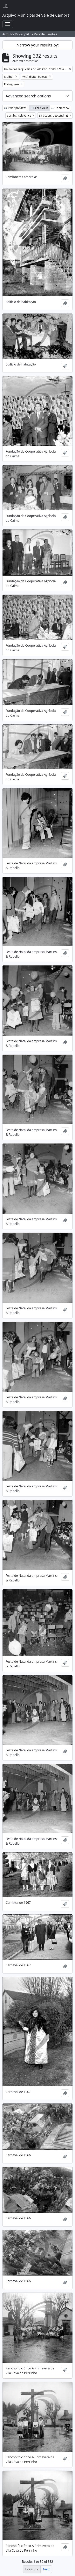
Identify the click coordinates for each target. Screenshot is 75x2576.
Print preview (15, 108)
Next (46, 2569)
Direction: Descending (54, 115)
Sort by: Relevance (19, 115)
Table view (60, 108)
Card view (39, 108)
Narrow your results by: (38, 45)
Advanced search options (28, 96)
